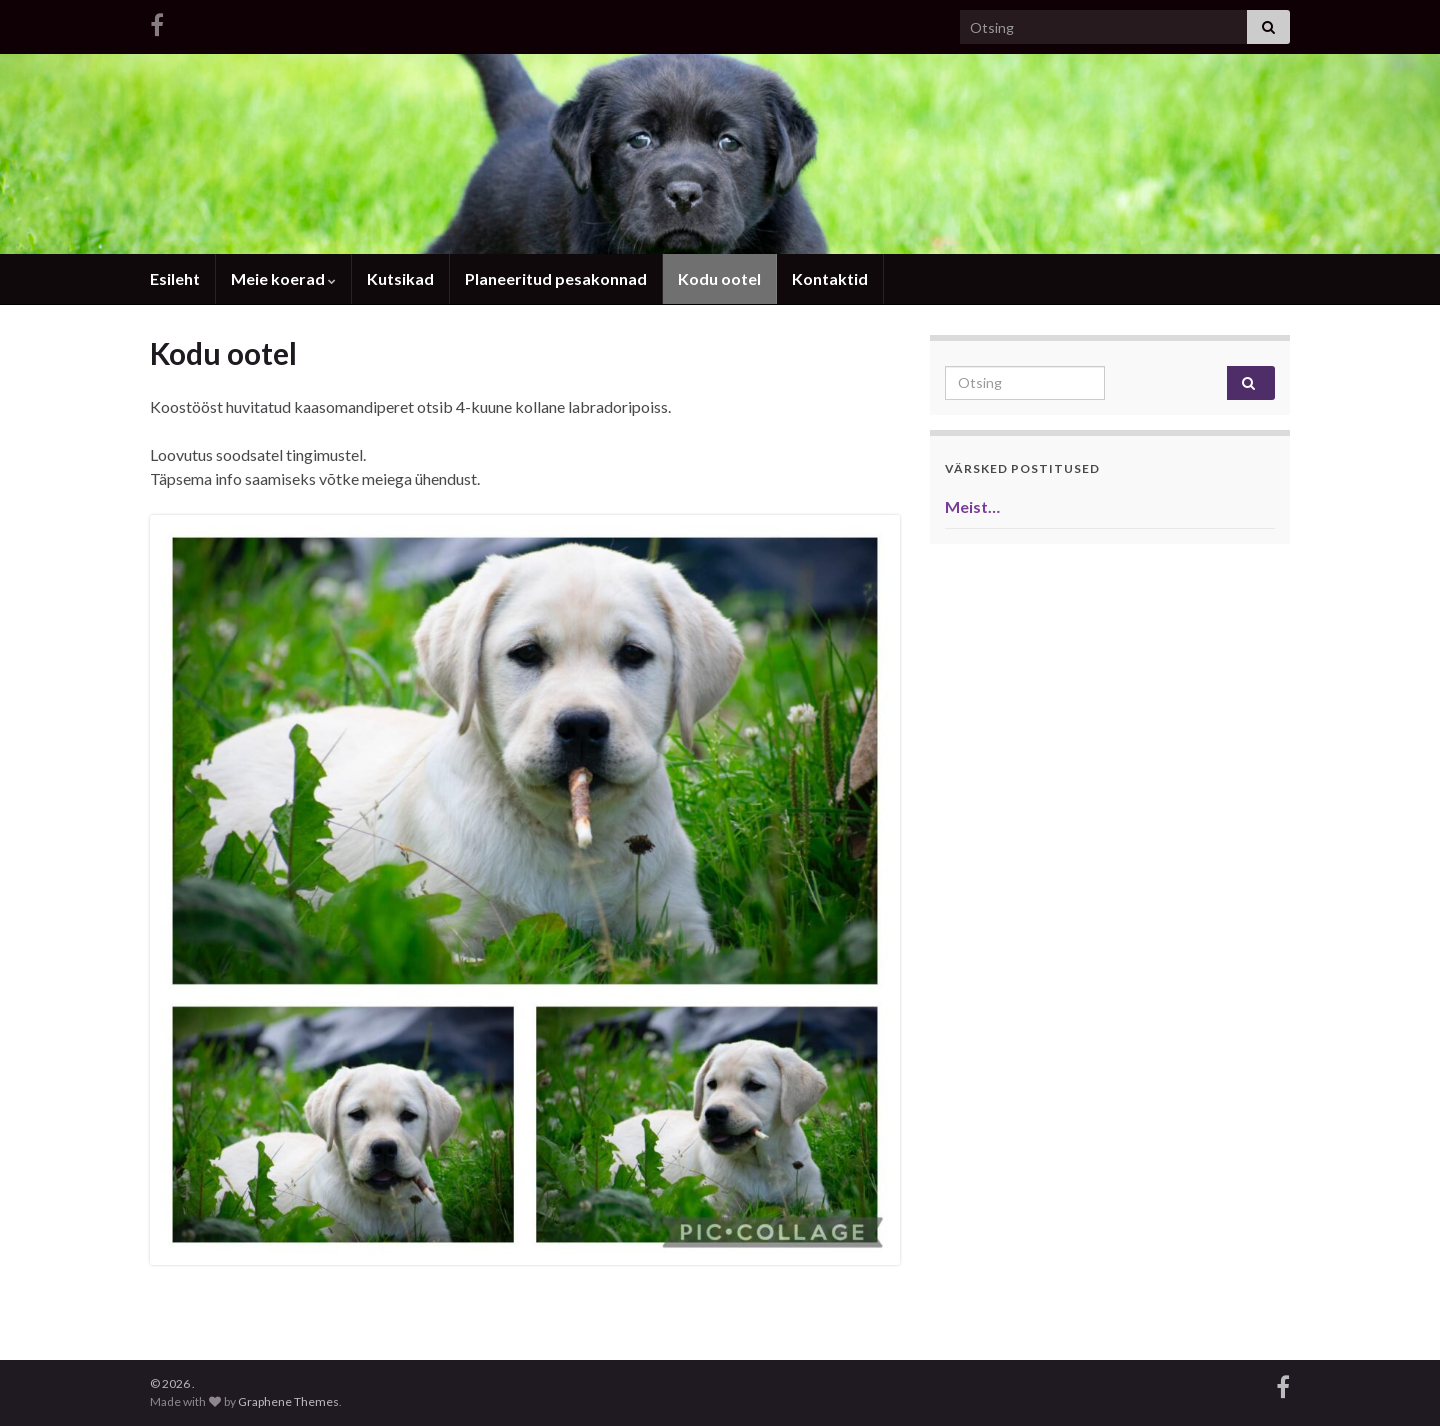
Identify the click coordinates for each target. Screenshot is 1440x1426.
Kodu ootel (719, 278)
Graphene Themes (288, 1401)
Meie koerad (283, 278)
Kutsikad (400, 278)
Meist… (972, 506)
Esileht (175, 278)
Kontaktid (830, 278)
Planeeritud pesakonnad (556, 278)
